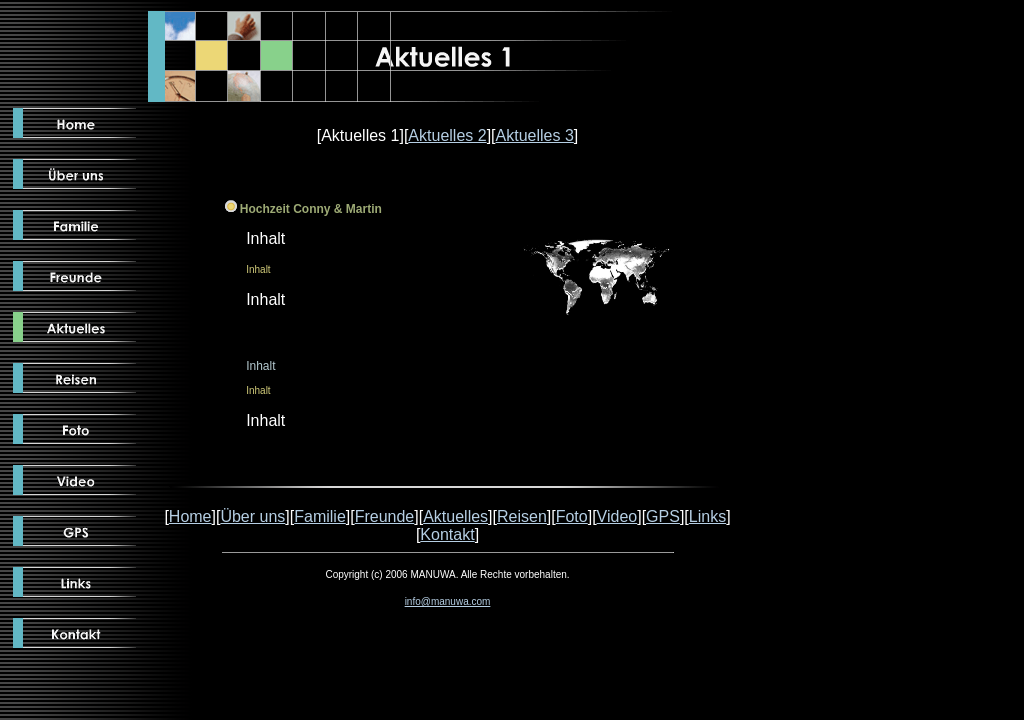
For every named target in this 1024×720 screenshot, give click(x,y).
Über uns (252, 516)
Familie (320, 516)
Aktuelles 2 (447, 135)
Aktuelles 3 (535, 135)
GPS (663, 516)
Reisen (522, 516)
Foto (572, 516)
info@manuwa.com (448, 601)
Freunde (385, 516)
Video (617, 516)
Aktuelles (455, 516)
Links (707, 516)
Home (190, 516)
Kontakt (447, 534)
